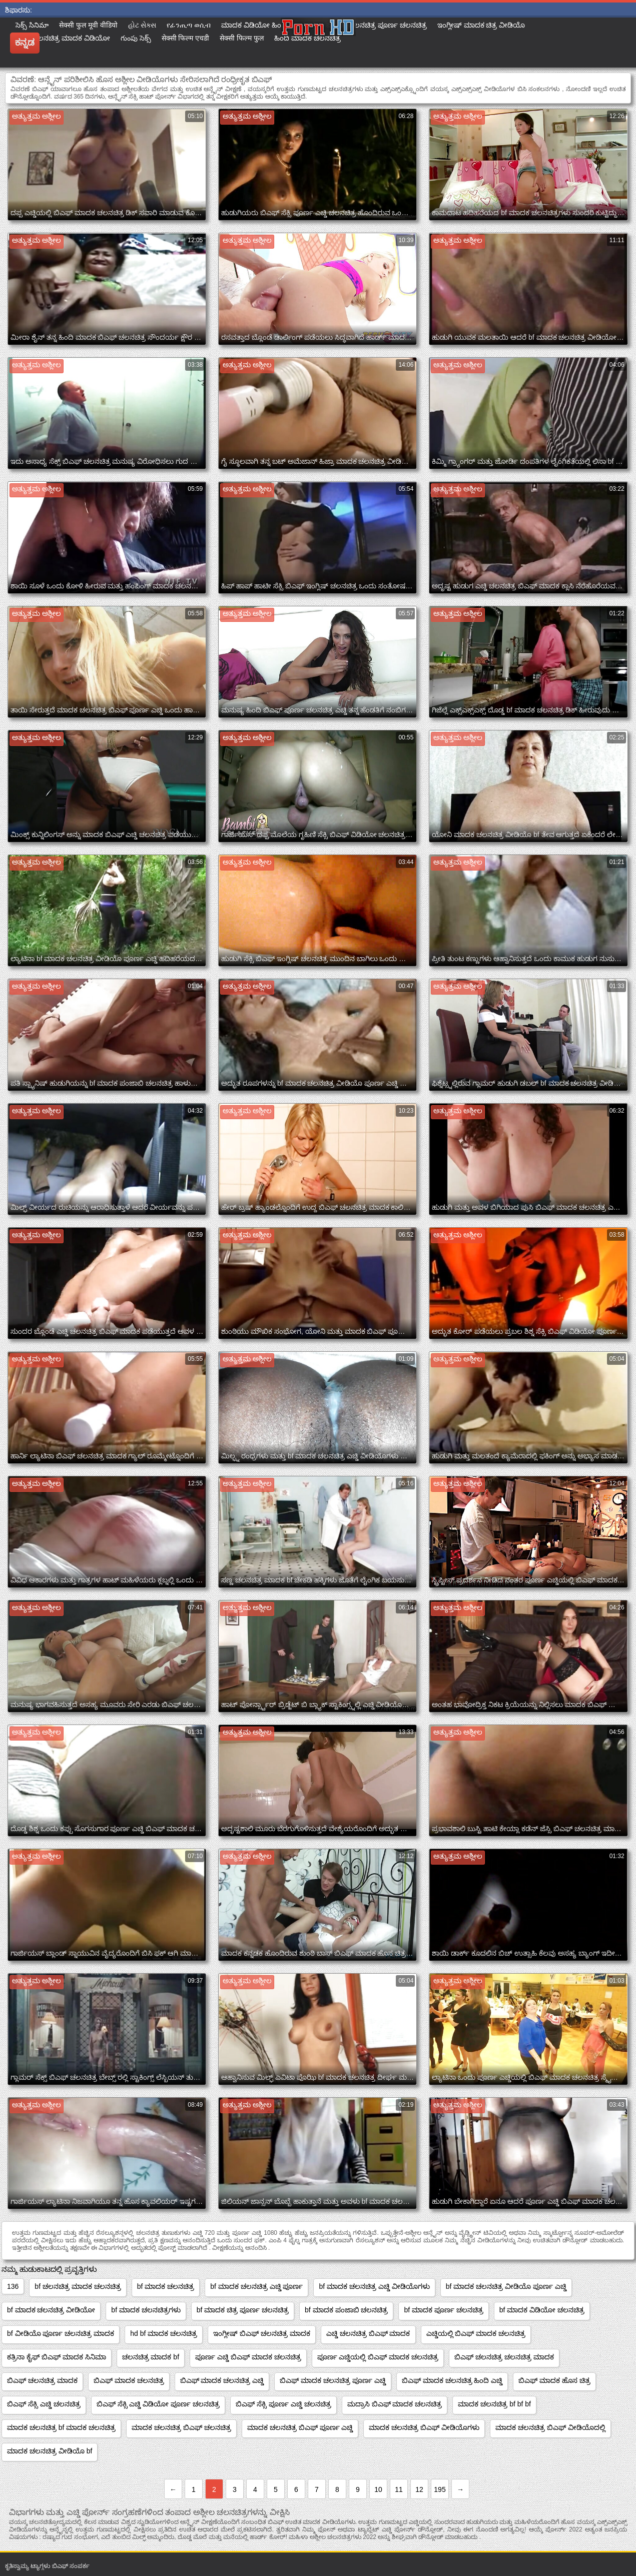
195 (439, 2489)
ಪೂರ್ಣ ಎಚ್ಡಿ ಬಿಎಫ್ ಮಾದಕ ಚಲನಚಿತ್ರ (248, 2357)
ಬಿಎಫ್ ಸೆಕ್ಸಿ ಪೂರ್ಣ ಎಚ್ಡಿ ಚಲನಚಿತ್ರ (283, 2404)
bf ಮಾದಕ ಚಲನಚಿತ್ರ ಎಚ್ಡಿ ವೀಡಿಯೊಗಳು (374, 2286)
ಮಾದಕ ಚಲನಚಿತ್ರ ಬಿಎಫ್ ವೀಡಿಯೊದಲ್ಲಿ (550, 2427)
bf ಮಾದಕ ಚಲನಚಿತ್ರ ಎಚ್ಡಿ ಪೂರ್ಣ (256, 2286)
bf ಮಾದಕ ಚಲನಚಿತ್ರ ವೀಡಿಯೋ (51, 2310)
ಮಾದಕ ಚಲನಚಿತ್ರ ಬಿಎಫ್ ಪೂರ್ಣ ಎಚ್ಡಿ (300, 2427)
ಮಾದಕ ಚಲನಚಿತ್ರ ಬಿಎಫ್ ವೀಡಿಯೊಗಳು (424, 2427)
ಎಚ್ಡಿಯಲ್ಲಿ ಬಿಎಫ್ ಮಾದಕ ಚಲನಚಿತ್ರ (476, 2333)
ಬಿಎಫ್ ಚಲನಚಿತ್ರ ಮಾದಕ (42, 2380)
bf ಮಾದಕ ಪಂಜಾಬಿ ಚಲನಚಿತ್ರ (346, 2310)
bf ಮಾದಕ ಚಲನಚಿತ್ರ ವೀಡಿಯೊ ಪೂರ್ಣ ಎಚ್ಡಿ (506, 2286)
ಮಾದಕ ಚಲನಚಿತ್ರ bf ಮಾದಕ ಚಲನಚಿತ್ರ (61, 2427)
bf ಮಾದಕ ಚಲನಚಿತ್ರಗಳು (145, 2310)
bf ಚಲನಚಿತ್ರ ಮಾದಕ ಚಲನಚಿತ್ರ (78, 2286)
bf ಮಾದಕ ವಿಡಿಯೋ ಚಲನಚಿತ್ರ (541, 2310)
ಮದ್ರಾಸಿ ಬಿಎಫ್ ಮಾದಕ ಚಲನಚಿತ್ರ (394, 2404)
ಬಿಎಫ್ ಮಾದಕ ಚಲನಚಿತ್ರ (129, 2380)
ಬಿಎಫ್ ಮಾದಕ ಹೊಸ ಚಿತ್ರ (554, 2380)
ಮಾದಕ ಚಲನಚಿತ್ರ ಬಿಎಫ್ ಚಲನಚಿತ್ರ (181, 2427)
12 (419, 2489)
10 (378, 2489)
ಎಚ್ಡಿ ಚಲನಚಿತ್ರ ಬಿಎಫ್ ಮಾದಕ (368, 2333)
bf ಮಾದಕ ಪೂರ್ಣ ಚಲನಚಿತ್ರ (443, 2310)
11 (399, 2489)
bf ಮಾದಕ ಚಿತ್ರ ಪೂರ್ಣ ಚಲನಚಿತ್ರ (243, 2310)
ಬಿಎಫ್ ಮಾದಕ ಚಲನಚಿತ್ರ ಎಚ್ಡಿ (222, 2380)
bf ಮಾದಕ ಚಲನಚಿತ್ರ (165, 2286)
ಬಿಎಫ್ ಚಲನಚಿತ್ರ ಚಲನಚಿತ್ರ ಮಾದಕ (504, 2357)
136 (13, 2286)
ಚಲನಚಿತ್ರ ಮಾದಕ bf (150, 2357)
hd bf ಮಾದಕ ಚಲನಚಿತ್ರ (163, 2333)
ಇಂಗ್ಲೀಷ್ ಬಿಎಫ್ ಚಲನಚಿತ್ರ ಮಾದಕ (261, 2333)
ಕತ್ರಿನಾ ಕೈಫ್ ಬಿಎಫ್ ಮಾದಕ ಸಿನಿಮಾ (56, 2357)
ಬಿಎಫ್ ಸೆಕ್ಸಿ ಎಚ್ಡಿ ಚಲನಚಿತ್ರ (44, 2404)
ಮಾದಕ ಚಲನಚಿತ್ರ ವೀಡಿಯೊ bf (49, 2451)
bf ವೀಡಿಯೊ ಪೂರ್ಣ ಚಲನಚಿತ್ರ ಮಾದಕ (60, 2333)
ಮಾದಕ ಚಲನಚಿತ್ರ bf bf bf (494, 2404)
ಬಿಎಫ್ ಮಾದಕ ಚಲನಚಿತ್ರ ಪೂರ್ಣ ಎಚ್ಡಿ (333, 2380)
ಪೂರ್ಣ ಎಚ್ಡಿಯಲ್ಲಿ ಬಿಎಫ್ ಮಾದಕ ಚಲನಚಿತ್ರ (378, 2357)
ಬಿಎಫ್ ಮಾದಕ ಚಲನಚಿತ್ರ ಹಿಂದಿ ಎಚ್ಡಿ (452, 2380)
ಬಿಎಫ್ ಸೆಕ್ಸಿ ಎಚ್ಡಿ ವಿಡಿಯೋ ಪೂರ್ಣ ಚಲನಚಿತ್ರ (158, 2404)
